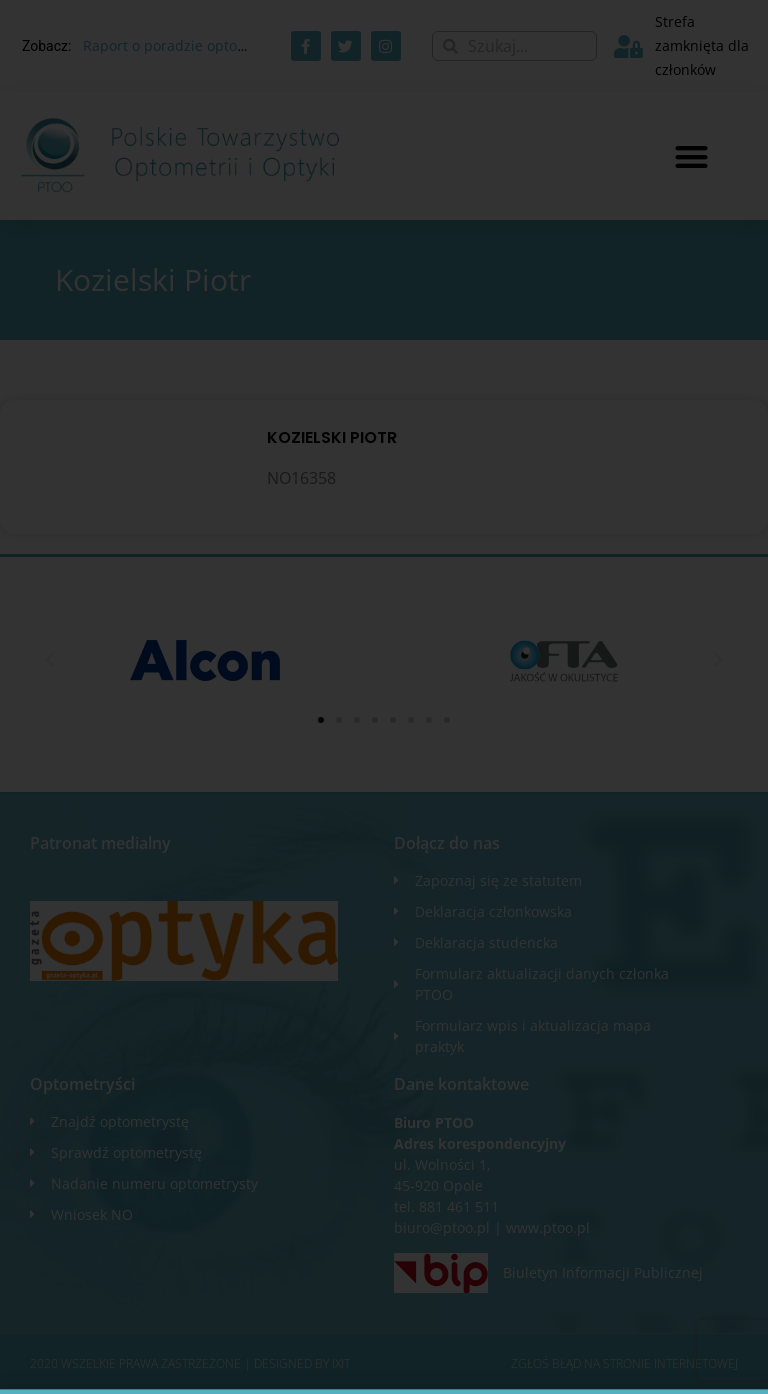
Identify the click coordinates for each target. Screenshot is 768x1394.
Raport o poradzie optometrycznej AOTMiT (225, 45)
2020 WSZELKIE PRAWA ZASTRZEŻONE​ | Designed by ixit (190, 1363)
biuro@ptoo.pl (442, 1227)
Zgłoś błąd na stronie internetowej (624, 1363)
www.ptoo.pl (548, 1227)
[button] (691, 156)
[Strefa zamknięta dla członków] (628, 46)
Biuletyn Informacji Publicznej (603, 1272)
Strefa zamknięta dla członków (702, 45)
